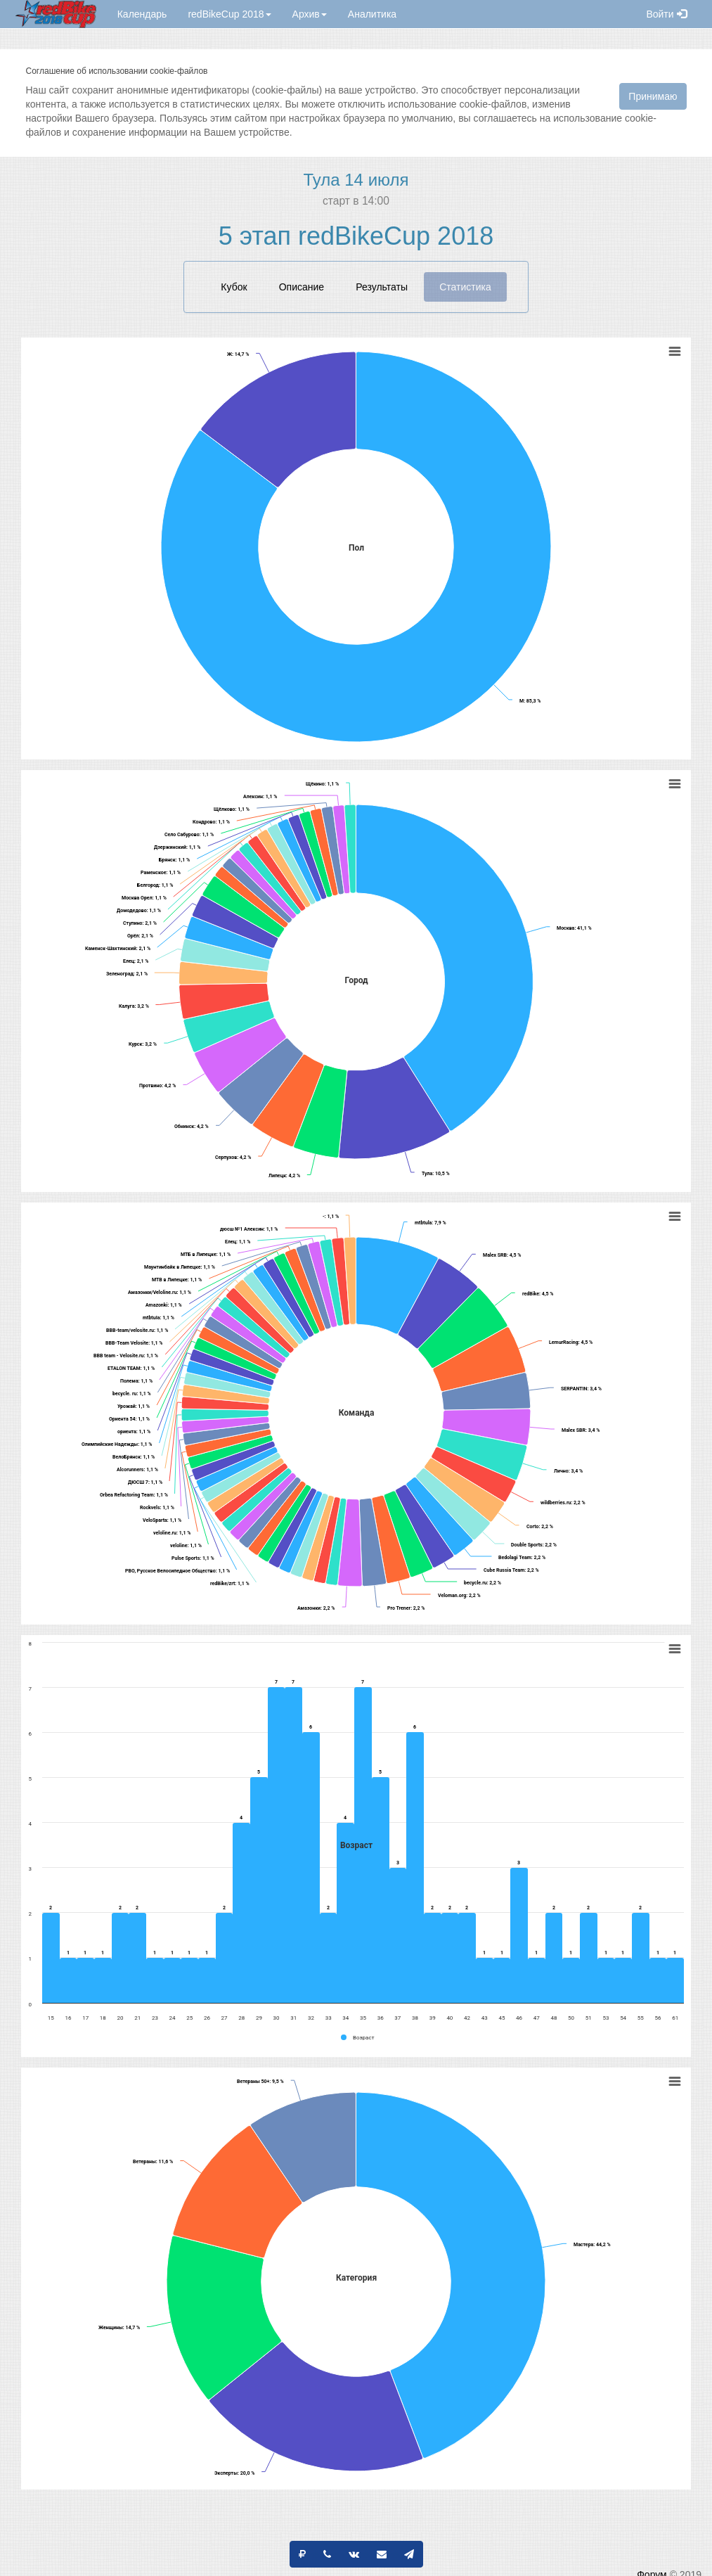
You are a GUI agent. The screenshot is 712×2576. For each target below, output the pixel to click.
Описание (301, 287)
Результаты (382, 287)
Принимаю (652, 96)
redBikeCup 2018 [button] (229, 14)
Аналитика (372, 14)
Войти (666, 14)
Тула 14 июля (355, 179)
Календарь (142, 14)
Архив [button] (309, 14)
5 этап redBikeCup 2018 (356, 236)
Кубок (234, 287)
